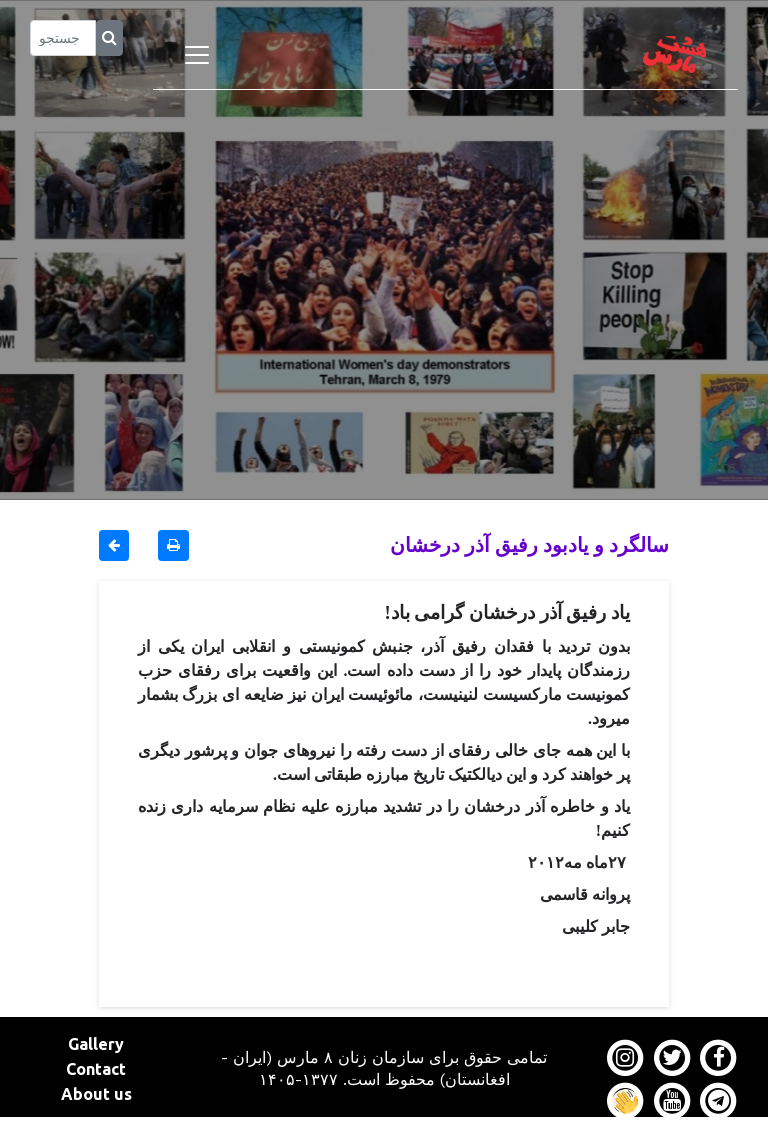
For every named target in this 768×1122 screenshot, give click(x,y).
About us (96, 1094)
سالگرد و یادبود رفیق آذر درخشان (529, 544)
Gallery (96, 1044)
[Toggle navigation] (197, 55)
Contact (96, 1069)
